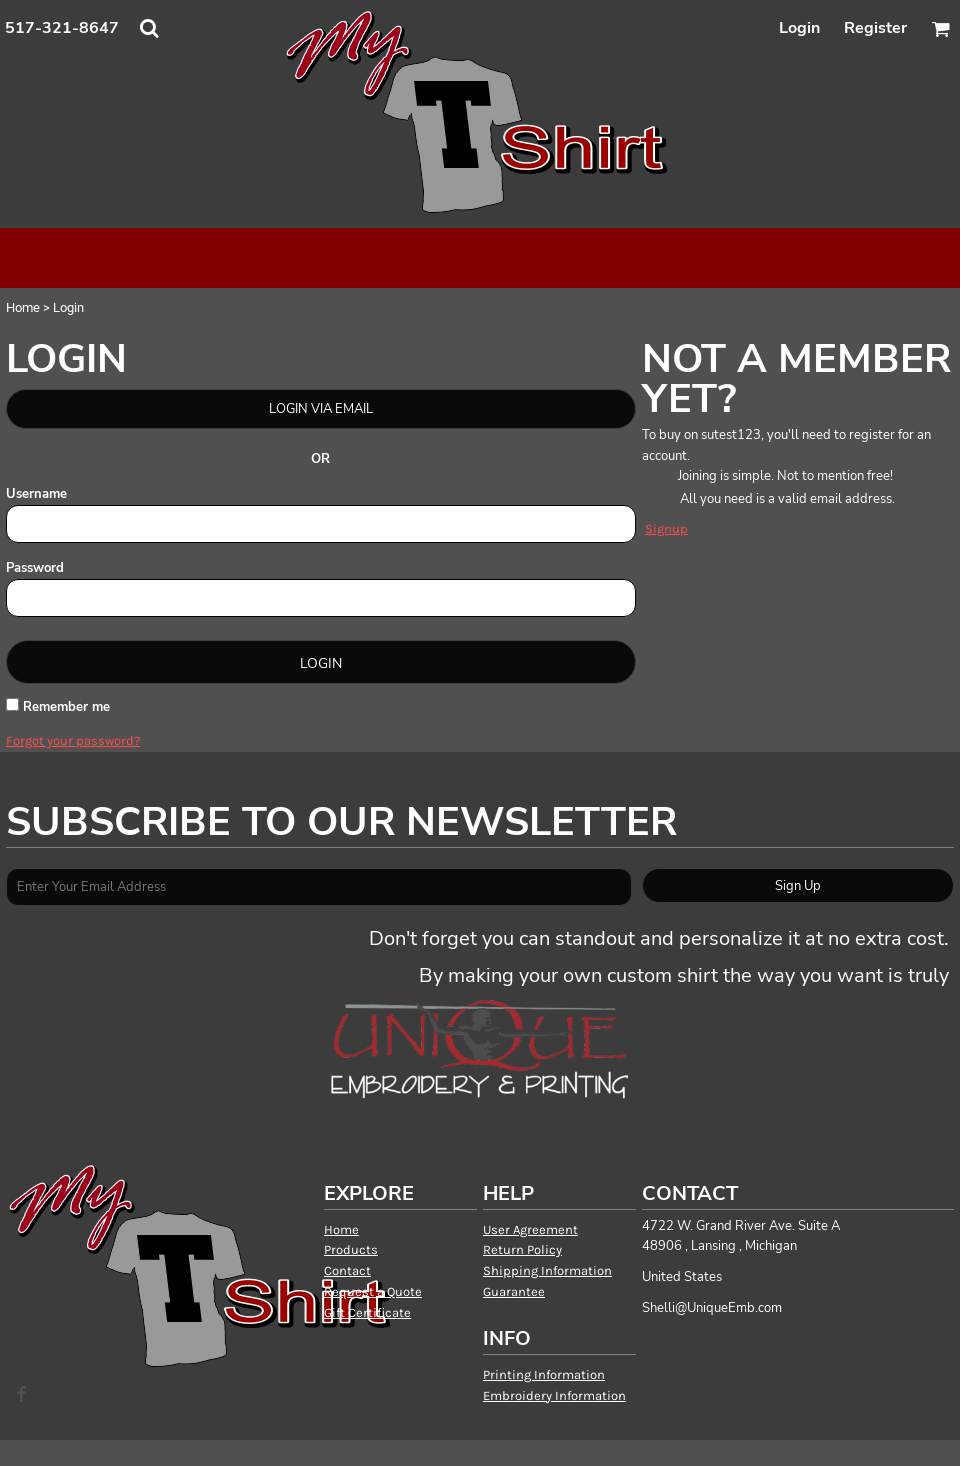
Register (875, 28)
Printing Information (544, 1374)
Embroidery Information (554, 1395)
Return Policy (522, 1249)
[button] (149, 28)
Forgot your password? (73, 740)
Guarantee (514, 1291)
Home (23, 307)
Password (35, 568)
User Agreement (530, 1229)
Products (351, 1249)
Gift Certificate (367, 1312)
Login (799, 28)
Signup (666, 528)
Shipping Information (547, 1270)
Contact (347, 1270)
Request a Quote (373, 1291)
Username (36, 494)
